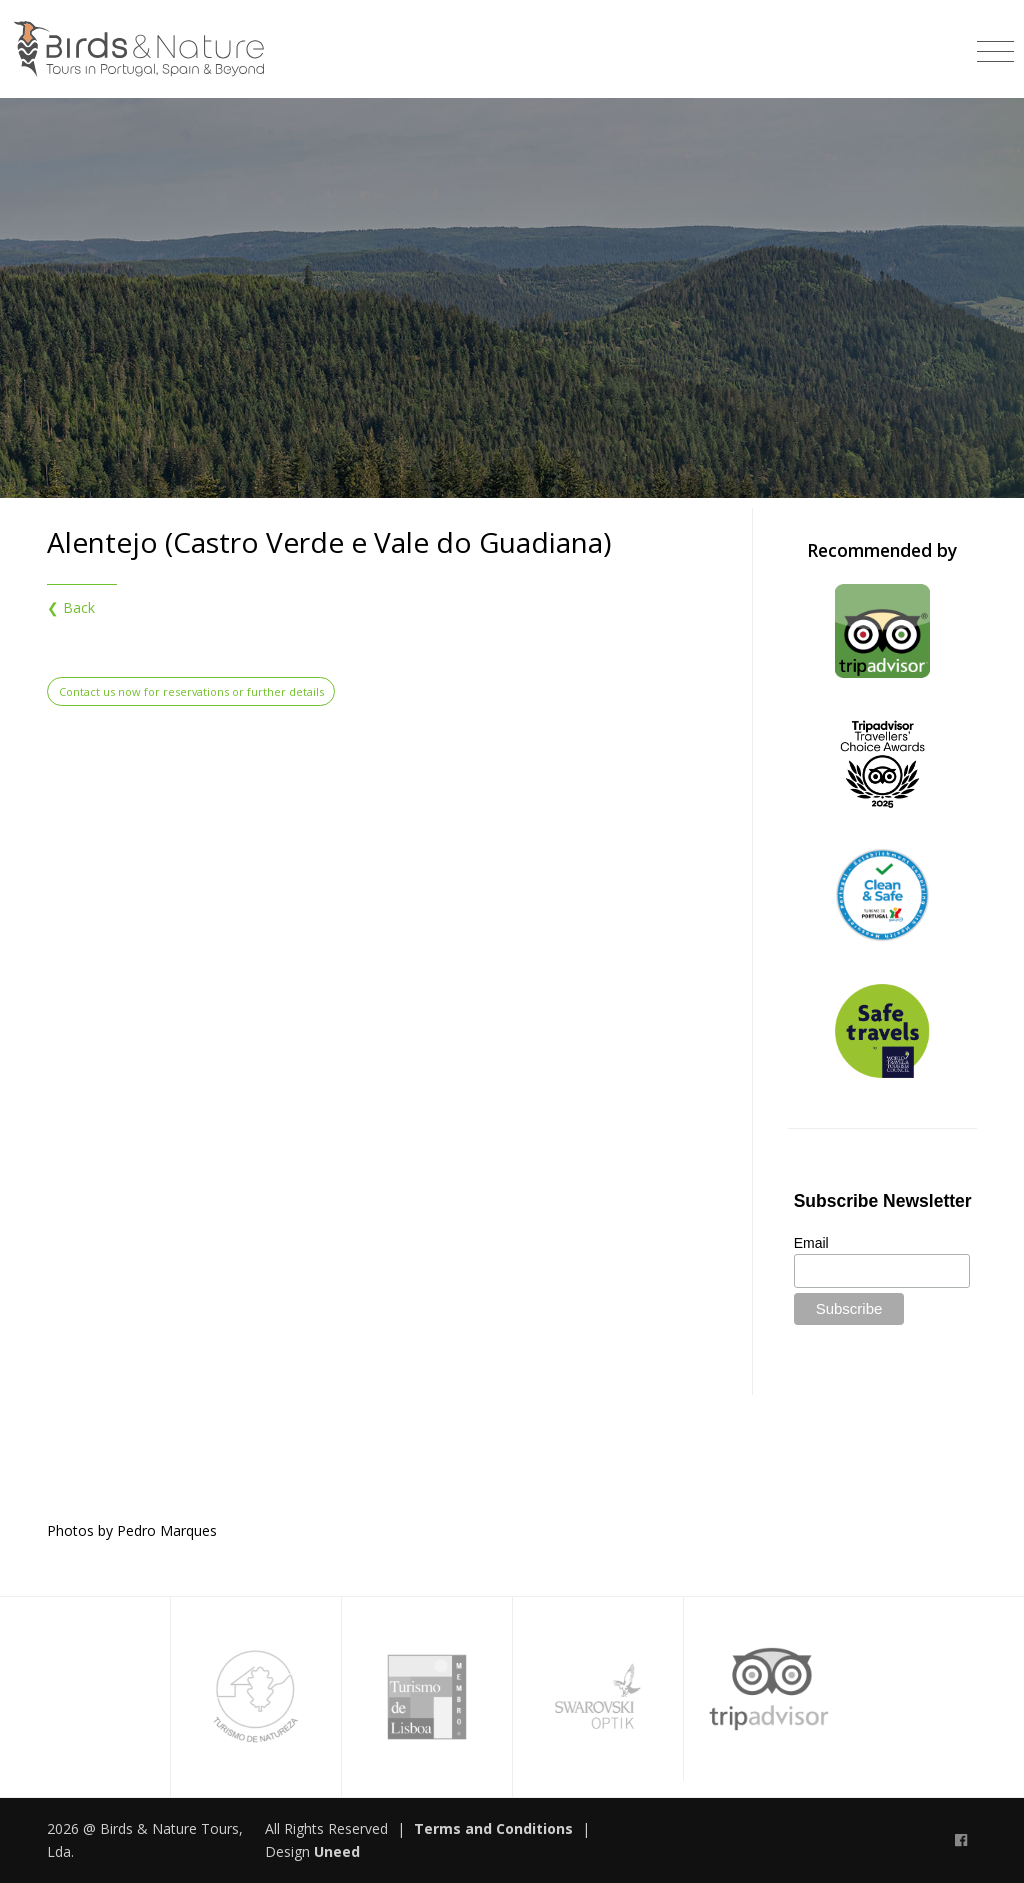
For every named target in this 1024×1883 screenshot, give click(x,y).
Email (811, 1243)
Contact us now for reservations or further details (191, 691)
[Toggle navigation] (995, 44)
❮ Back (71, 607)
